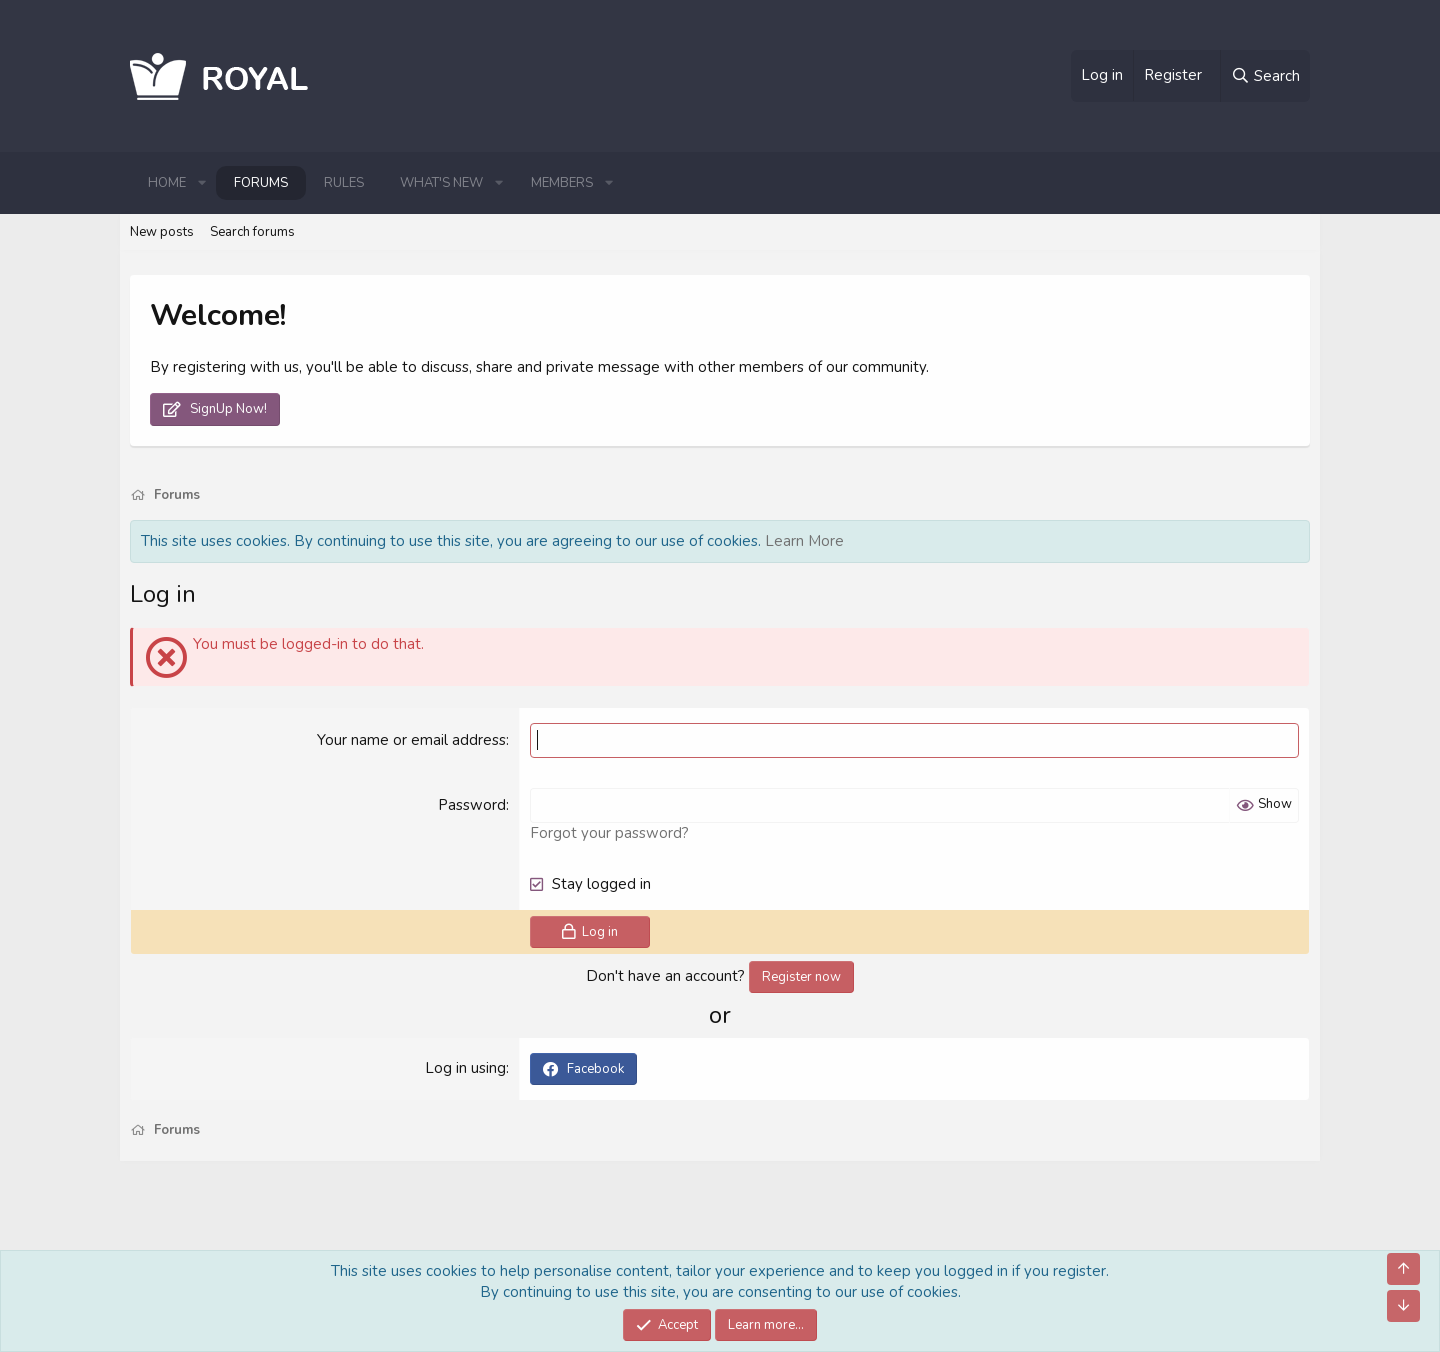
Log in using (465, 1068)
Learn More (804, 541)
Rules (344, 183)
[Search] (1265, 76)
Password (472, 805)
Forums (261, 183)
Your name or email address (411, 740)
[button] (202, 183)
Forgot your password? (609, 833)
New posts (162, 232)
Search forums (252, 232)
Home (167, 183)
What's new (441, 183)
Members (562, 183)
